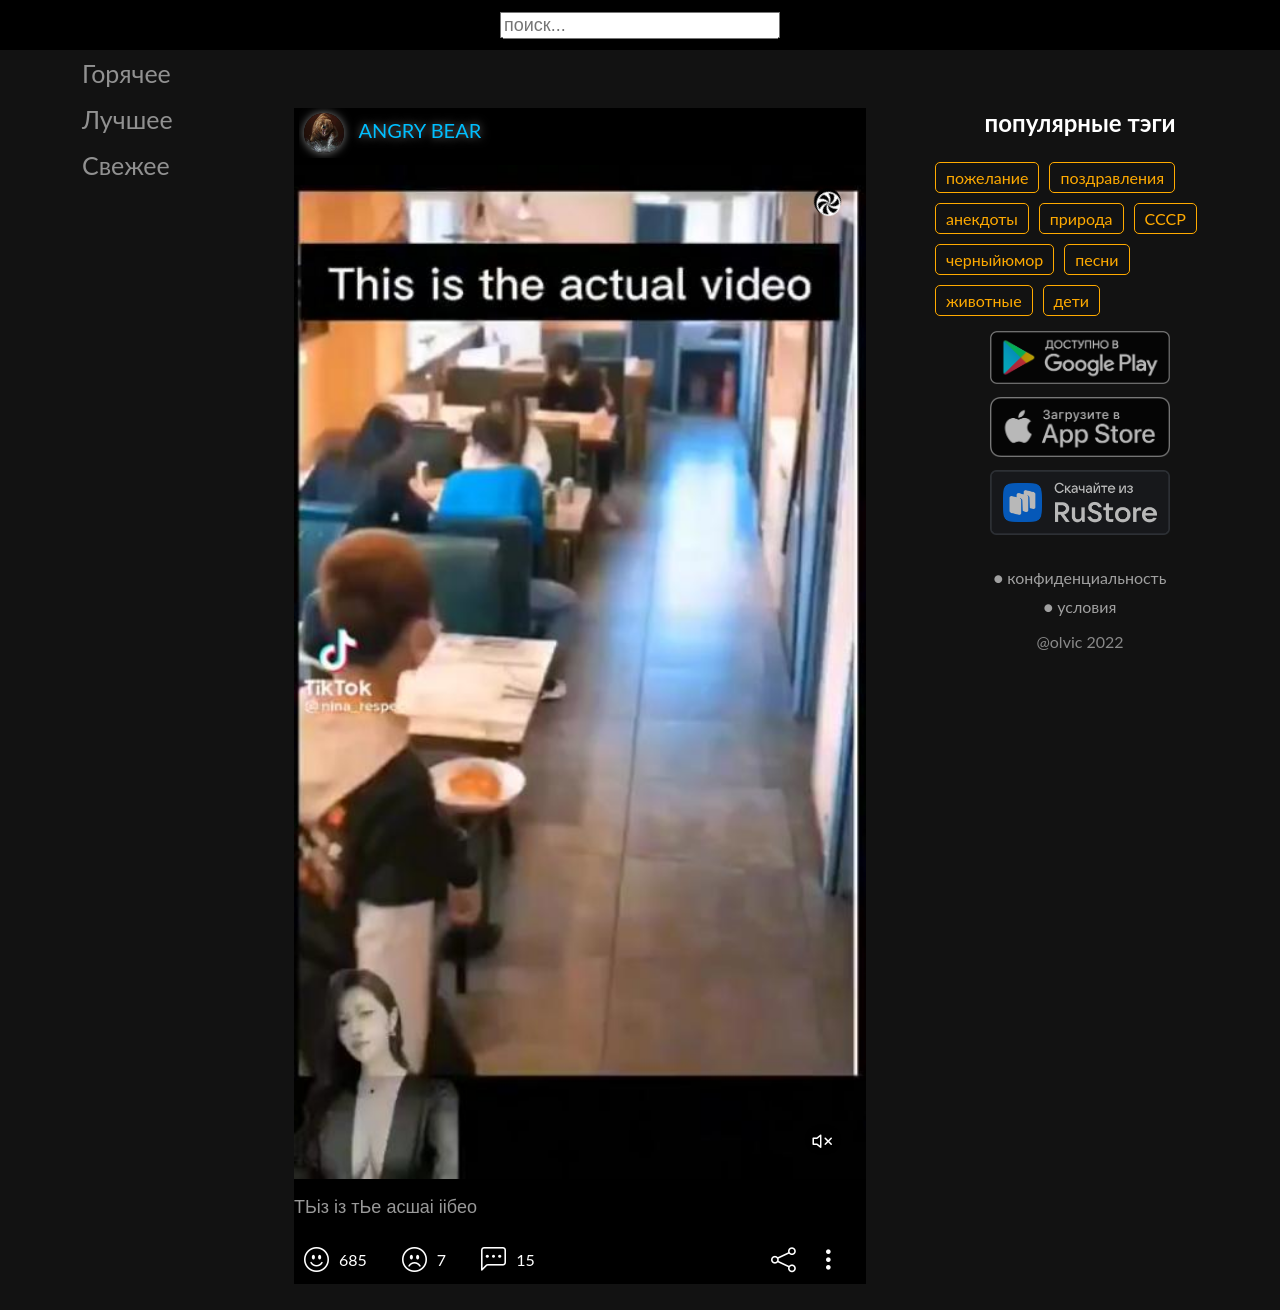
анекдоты (982, 218)
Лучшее (127, 119)
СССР (1165, 218)
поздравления (1112, 177)
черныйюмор (994, 259)
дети (1071, 300)
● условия (1080, 606)
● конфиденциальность (1080, 577)
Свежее (126, 165)
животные (984, 300)
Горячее (126, 73)
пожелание (987, 177)
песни (1096, 259)
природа (1081, 218)
